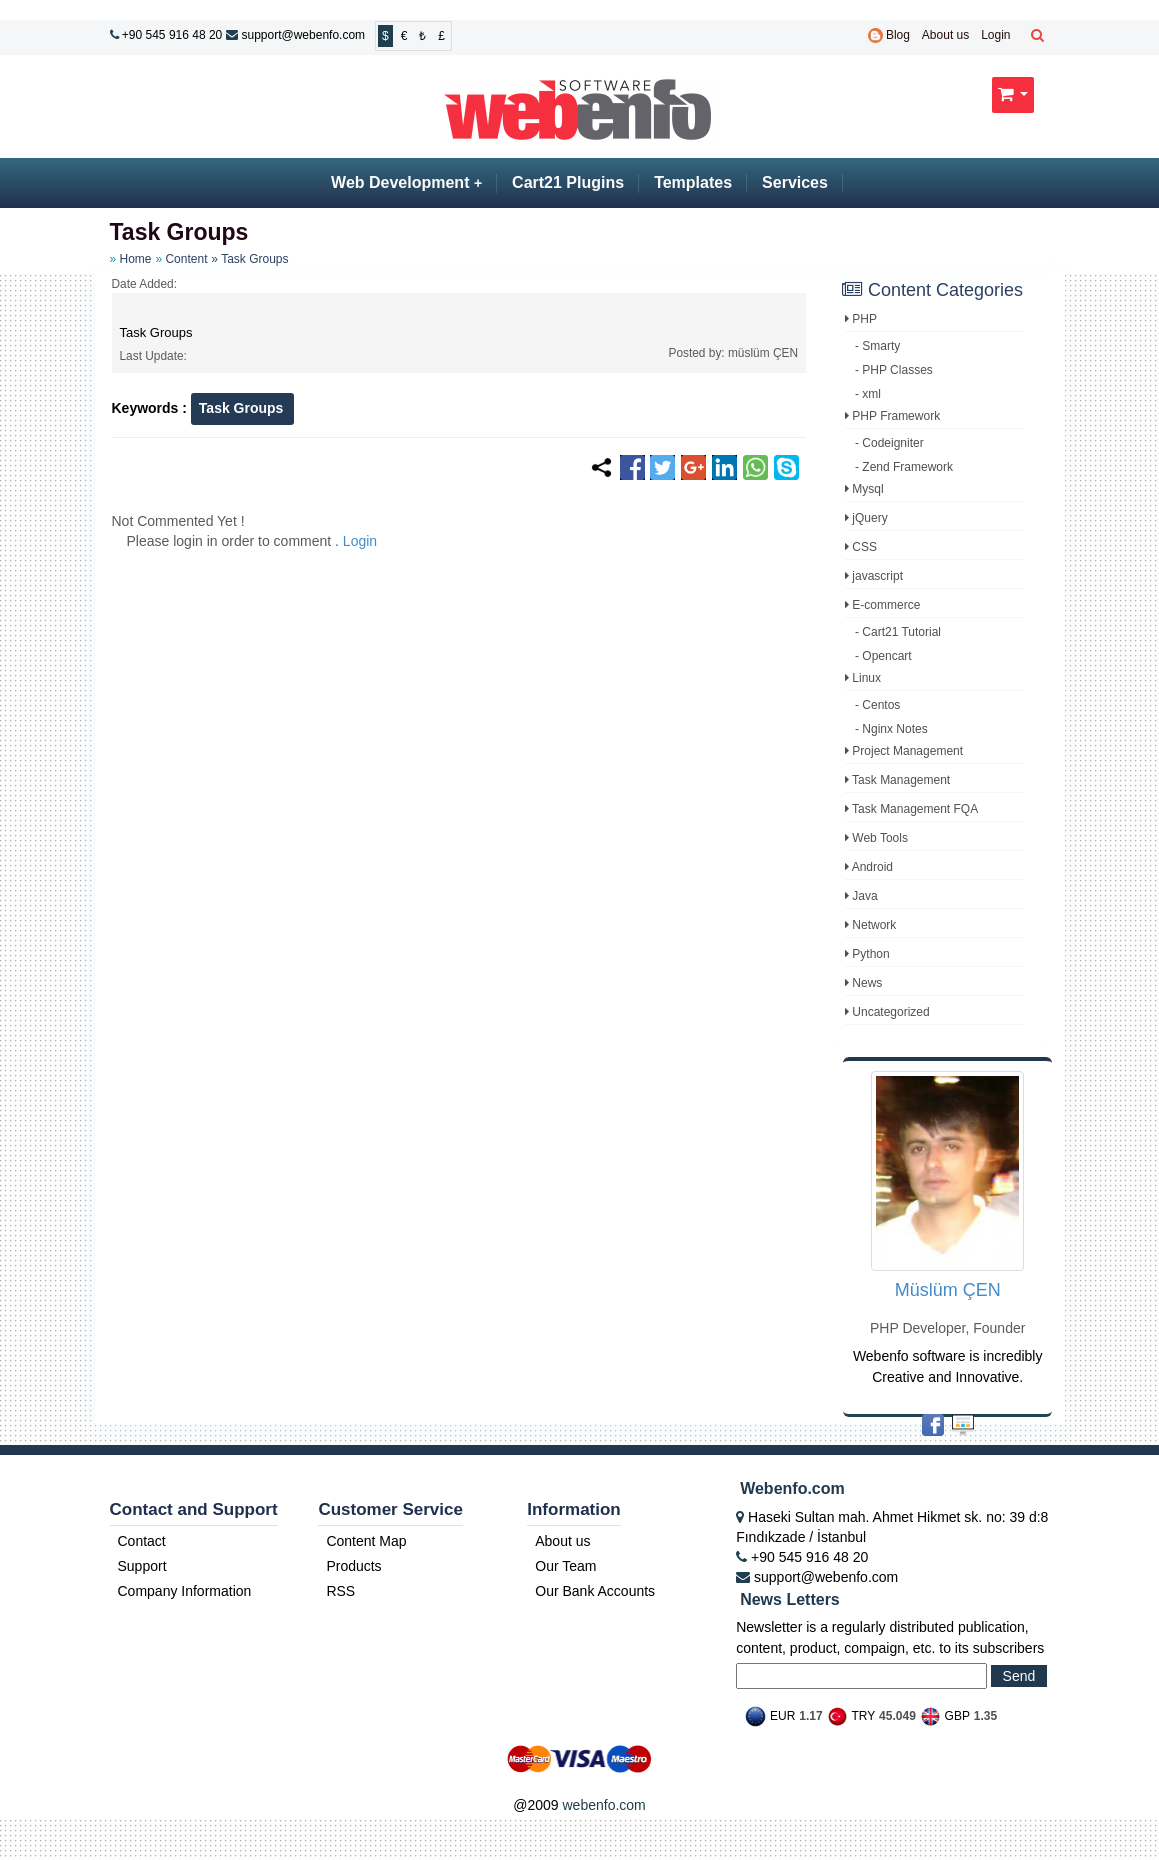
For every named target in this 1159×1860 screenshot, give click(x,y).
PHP (861, 319)
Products (353, 1566)
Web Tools (876, 838)
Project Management (904, 751)
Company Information (185, 1591)
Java (861, 896)
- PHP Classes (894, 370)
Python (867, 954)
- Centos (877, 705)
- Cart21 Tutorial (898, 632)
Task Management (897, 780)
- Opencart (883, 656)
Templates (693, 182)
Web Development (406, 182)
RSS (340, 1591)
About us (945, 35)
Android (869, 867)
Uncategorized (887, 1012)
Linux (863, 678)
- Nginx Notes (891, 729)
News (863, 983)
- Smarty (877, 346)
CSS (861, 547)
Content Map (366, 1541)
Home (136, 259)
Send (1019, 1676)
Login (995, 35)
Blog (889, 35)
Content (186, 259)
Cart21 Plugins (568, 182)
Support (142, 1566)
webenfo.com (603, 1805)
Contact (142, 1541)
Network (870, 925)
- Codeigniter (889, 443)
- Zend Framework (904, 467)
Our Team (565, 1566)
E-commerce (882, 605)
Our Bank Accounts (595, 1591)
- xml (868, 394)
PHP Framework (892, 416)
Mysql (864, 489)
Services (795, 182)
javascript (874, 576)
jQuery (866, 518)
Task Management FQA (911, 809)
